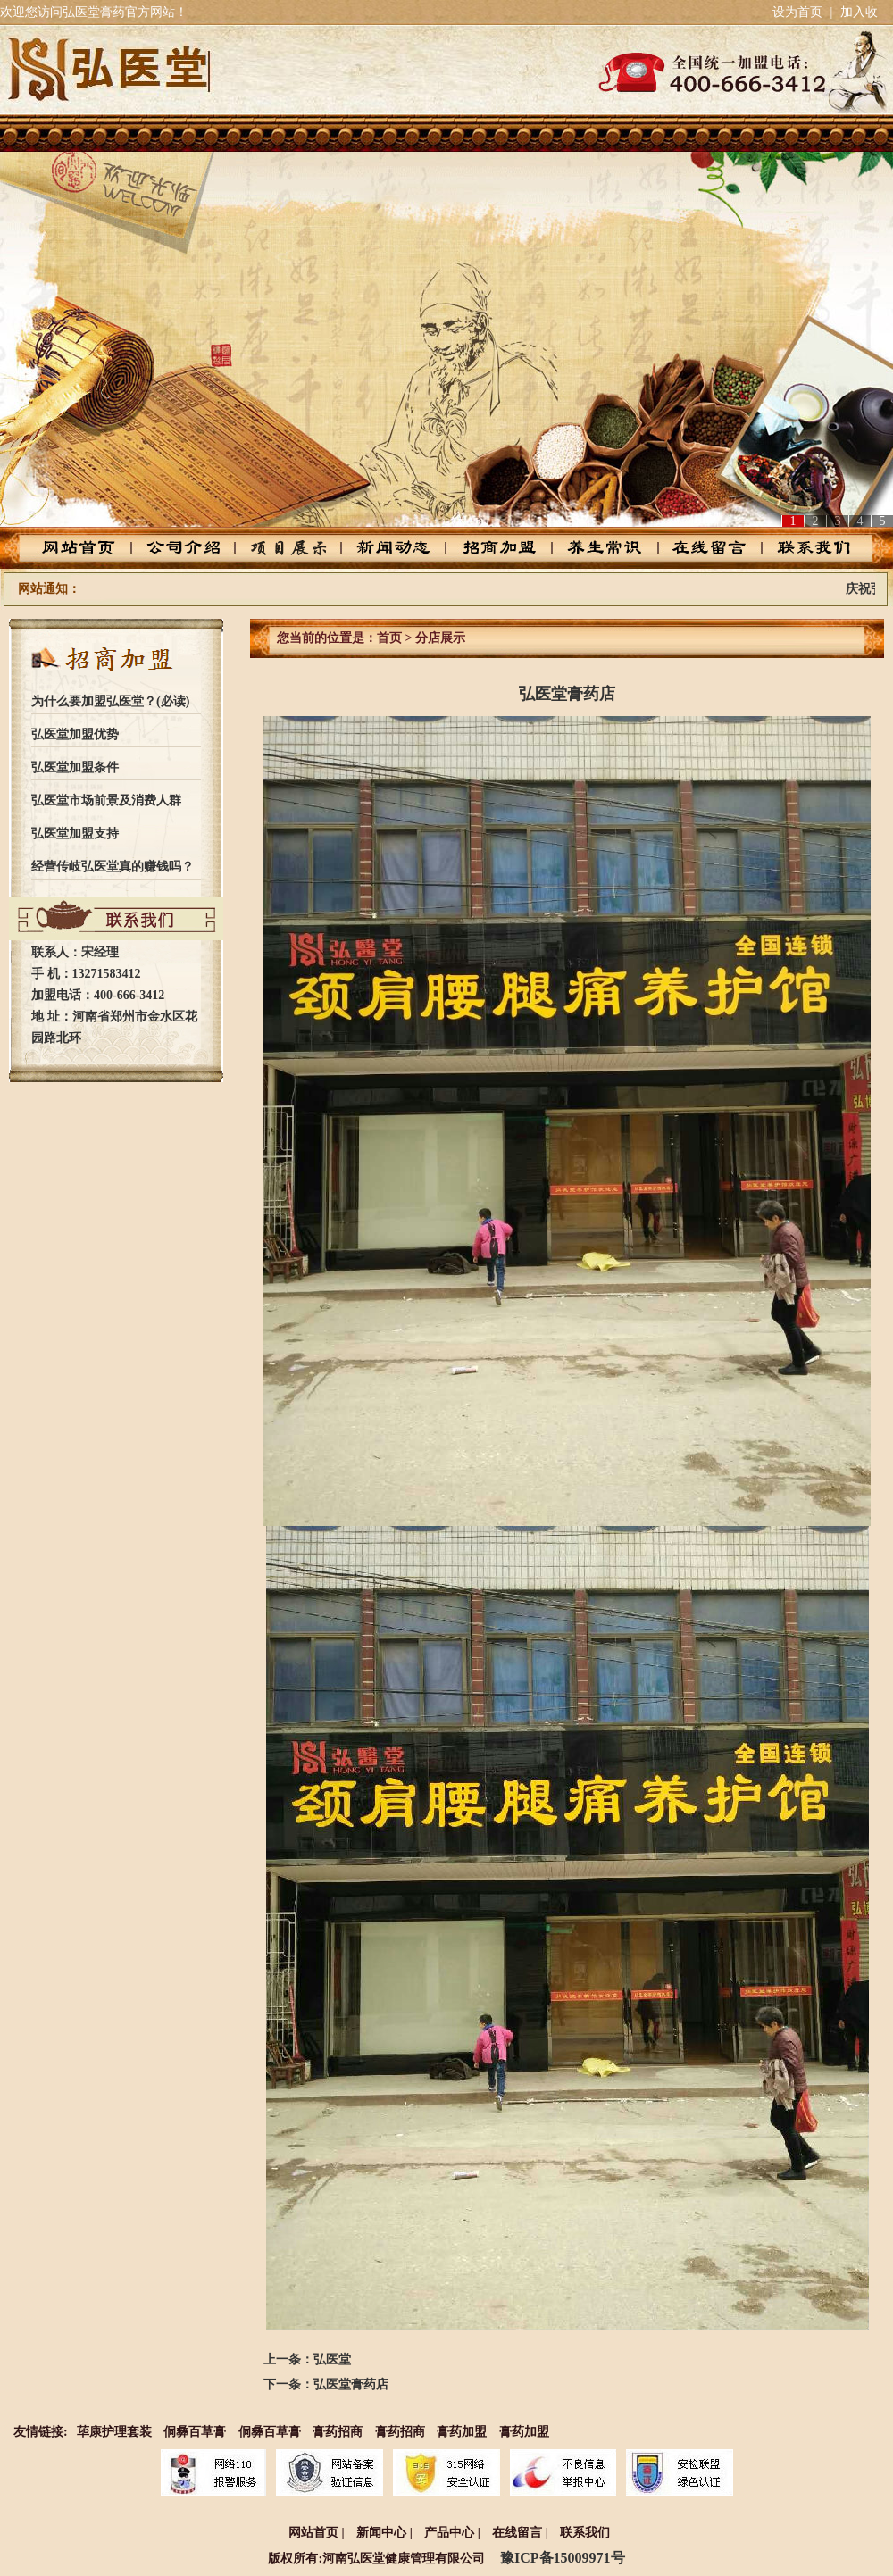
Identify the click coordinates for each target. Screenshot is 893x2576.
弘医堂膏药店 (350, 2384)
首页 (389, 638)
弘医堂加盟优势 (75, 734)
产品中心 (295, 548)
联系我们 (799, 548)
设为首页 (797, 12)
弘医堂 (332, 2359)
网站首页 (93, 548)
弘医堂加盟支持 (75, 833)
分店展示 (440, 638)
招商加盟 (496, 548)
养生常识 (597, 548)
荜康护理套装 (114, 2431)
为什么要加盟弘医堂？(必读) (110, 701)
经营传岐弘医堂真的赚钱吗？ (112, 866)
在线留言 (698, 548)
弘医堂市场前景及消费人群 (106, 800)
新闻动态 (396, 548)
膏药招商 (338, 2431)
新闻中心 (381, 2532)
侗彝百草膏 (194, 2431)
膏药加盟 (462, 2431)
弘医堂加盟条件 (75, 767)
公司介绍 (194, 548)
